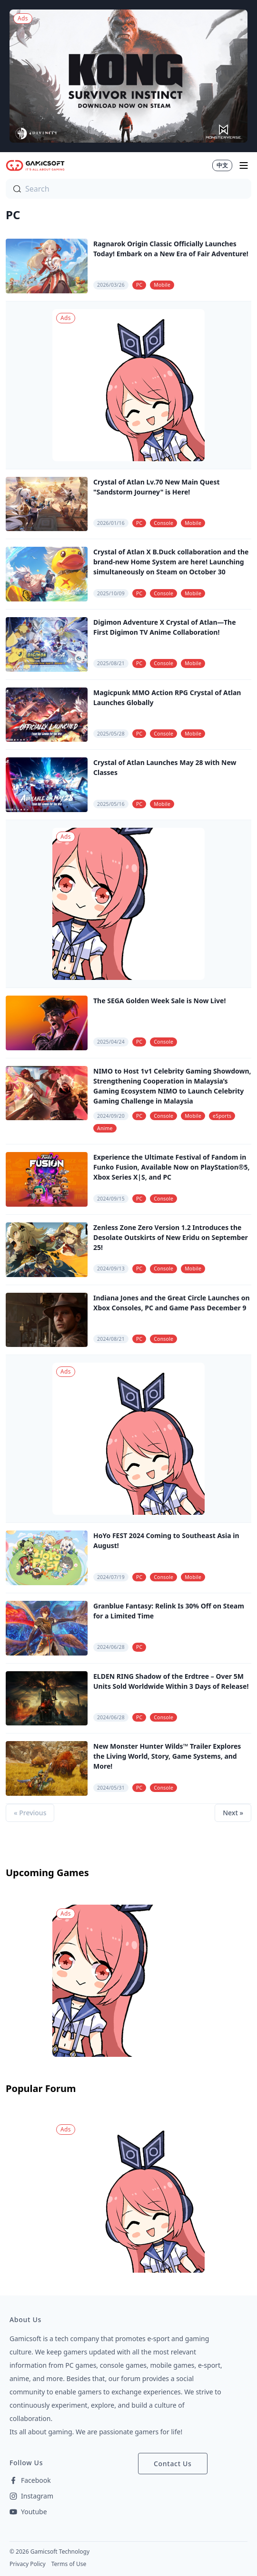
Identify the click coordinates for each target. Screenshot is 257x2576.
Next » (233, 1812)
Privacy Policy (28, 2564)
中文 (222, 165)
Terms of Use (68, 2564)
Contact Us (173, 2463)
